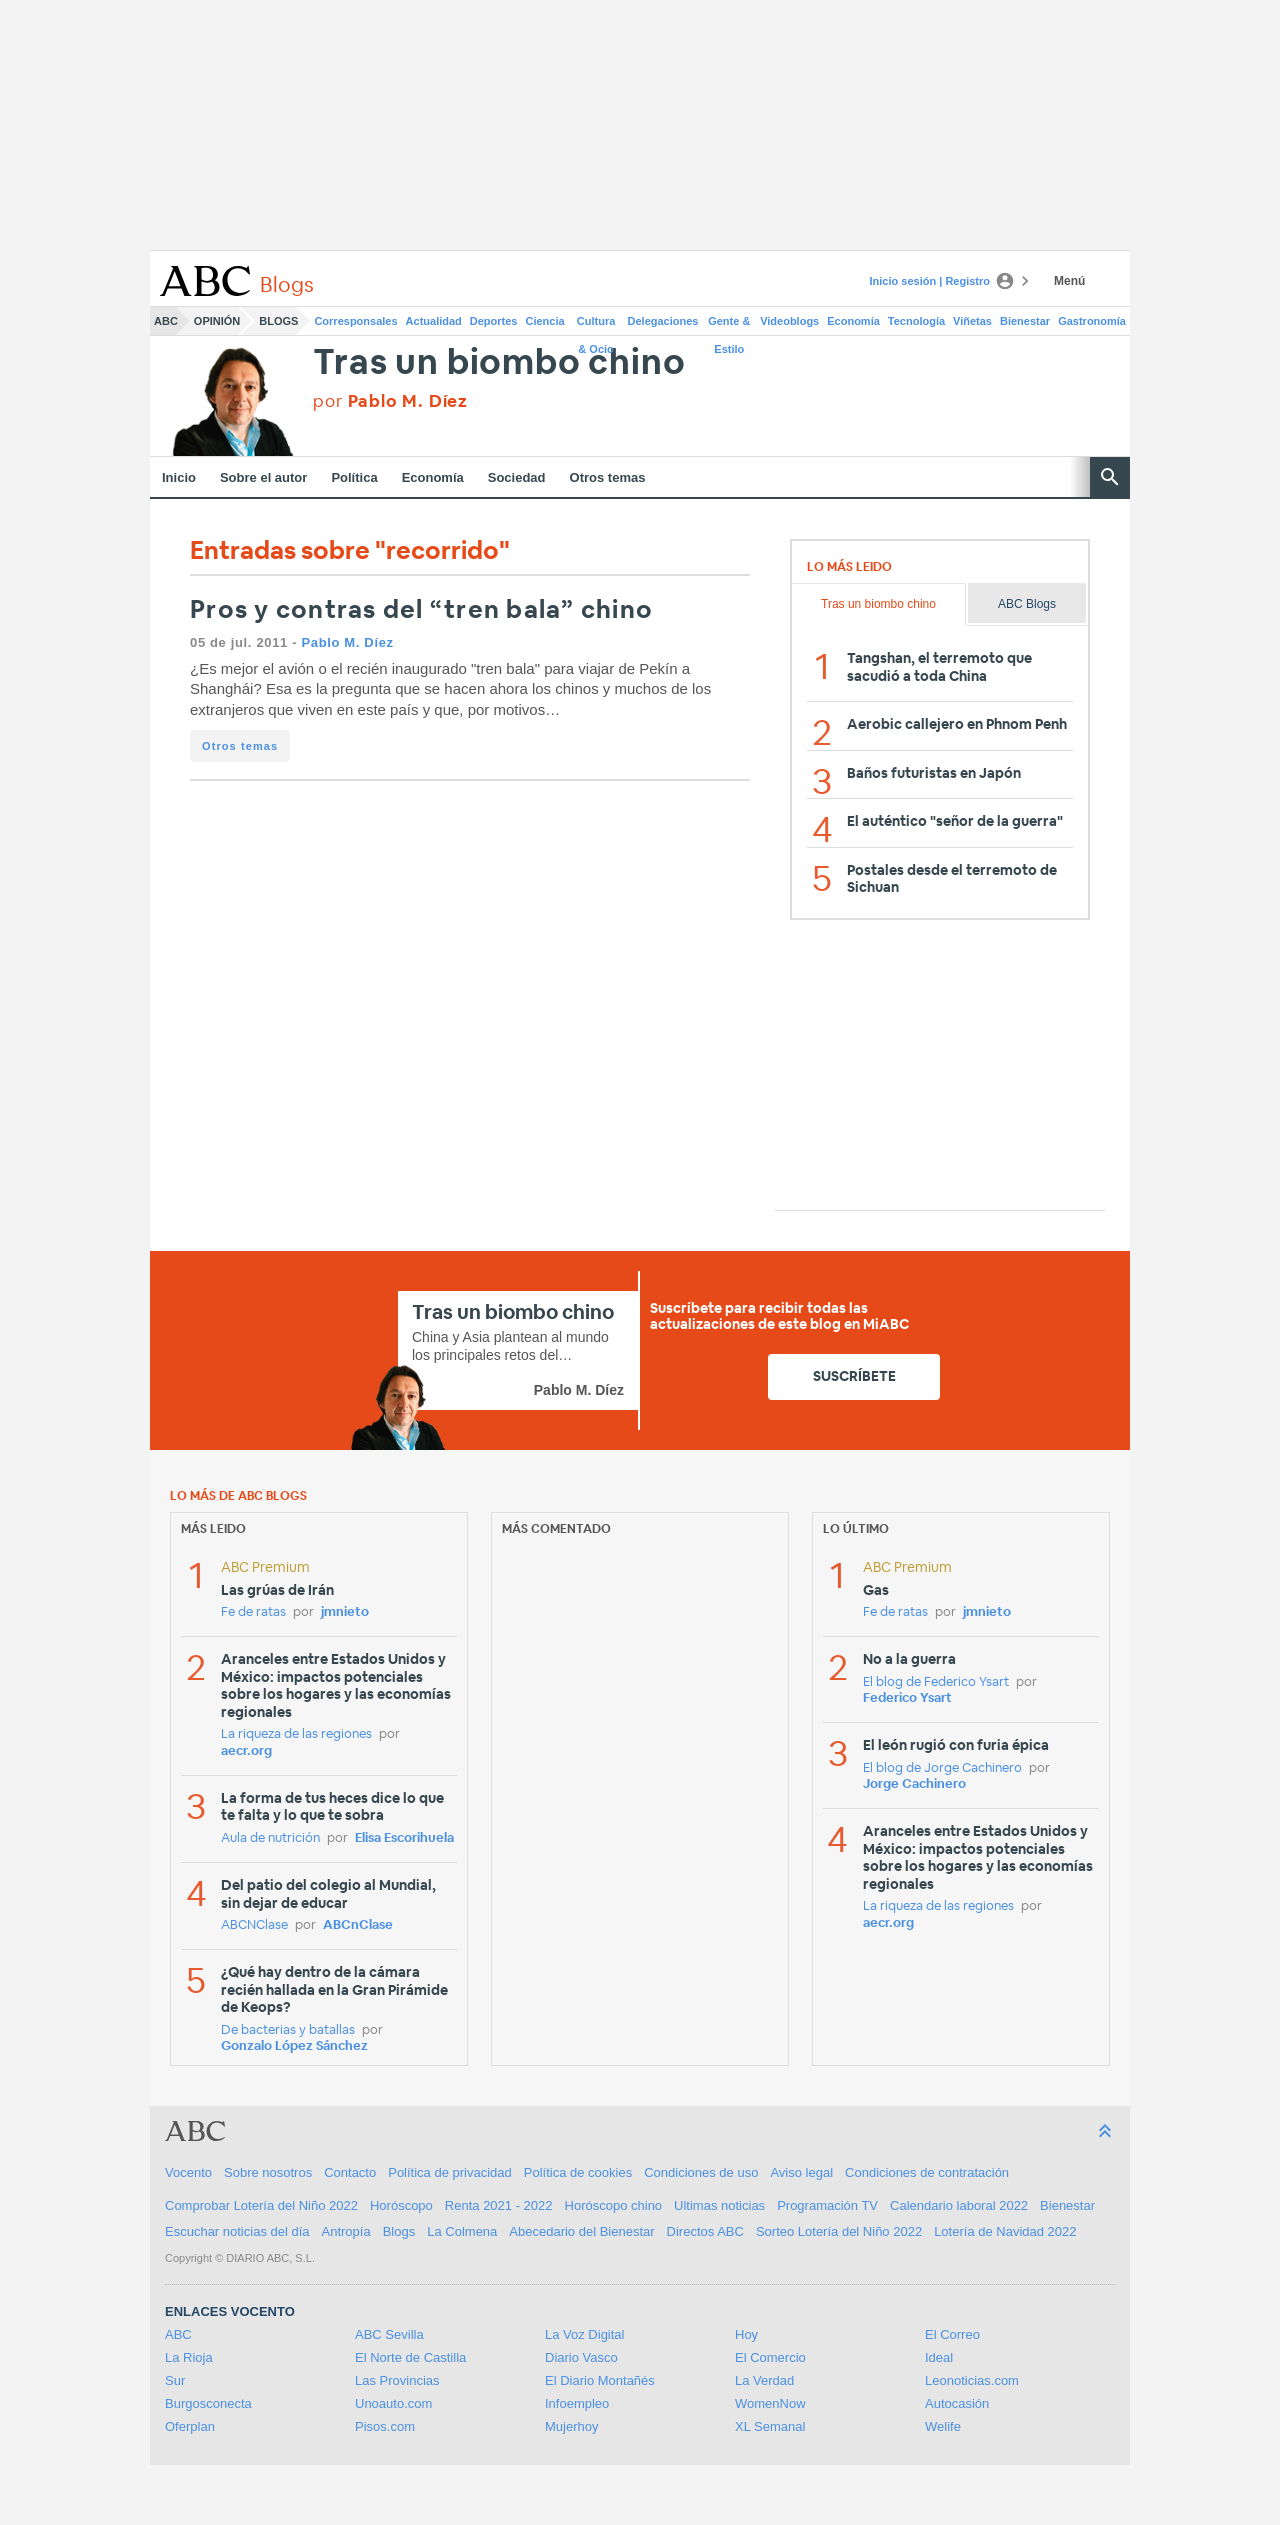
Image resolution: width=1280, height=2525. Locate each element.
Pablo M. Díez (347, 642)
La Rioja (189, 2357)
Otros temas (608, 477)
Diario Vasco (581, 2357)
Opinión (217, 321)
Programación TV (827, 2205)
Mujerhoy (571, 2426)
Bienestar (1025, 321)
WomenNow (770, 2403)
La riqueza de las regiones (296, 1734)
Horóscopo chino (614, 2205)
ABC (166, 321)
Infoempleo (577, 2403)
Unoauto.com (393, 2403)
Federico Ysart (907, 1698)
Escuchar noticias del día (237, 2231)
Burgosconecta (208, 2403)
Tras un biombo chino (499, 363)
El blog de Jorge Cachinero (942, 1768)
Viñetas (972, 321)
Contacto (350, 2172)
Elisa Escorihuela (404, 1838)
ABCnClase (358, 1925)
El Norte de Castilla (410, 2357)
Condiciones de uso (701, 2172)
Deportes (494, 321)
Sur (175, 2380)
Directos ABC (705, 2231)
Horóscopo (401, 2205)
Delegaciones (663, 321)
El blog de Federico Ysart (936, 1682)
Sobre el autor (263, 477)
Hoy (746, 2334)
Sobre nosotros (268, 2172)
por (390, 401)
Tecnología (916, 321)
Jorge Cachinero (914, 1784)
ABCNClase (254, 1925)
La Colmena (462, 2231)
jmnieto (345, 1612)
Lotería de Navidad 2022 (1005, 2231)
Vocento (188, 2172)
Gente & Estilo (729, 325)
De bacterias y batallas (288, 2030)
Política (354, 477)
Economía (853, 321)
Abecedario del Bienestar (581, 2231)
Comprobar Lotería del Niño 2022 (261, 2205)
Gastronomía (1092, 321)
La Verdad (764, 2380)
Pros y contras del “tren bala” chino (421, 610)
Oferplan (190, 2426)
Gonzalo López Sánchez (294, 2046)
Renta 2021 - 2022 (499, 2205)
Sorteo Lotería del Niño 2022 (839, 2231)
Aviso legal (801, 2172)
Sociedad (517, 477)
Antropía (346, 2231)
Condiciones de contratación (927, 2172)
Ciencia (545, 321)
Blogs (278, 321)
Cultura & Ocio (596, 325)
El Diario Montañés (600, 2380)
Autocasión (957, 2403)
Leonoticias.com (972, 2380)
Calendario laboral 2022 (959, 2205)
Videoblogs (789, 321)
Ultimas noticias (719, 2205)
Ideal (939, 2357)
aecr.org (246, 1751)
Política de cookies (578, 2172)
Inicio (179, 477)
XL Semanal (770, 2426)
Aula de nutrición (270, 1838)
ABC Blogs (1027, 604)
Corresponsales (355, 321)
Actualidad (434, 321)
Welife (943, 2426)
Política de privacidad (450, 2172)
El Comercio (770, 2357)
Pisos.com (385, 2426)
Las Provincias (397, 2380)
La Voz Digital (585, 2334)
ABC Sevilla (389, 2334)
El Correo (952, 2334)
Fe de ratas (253, 1612)
